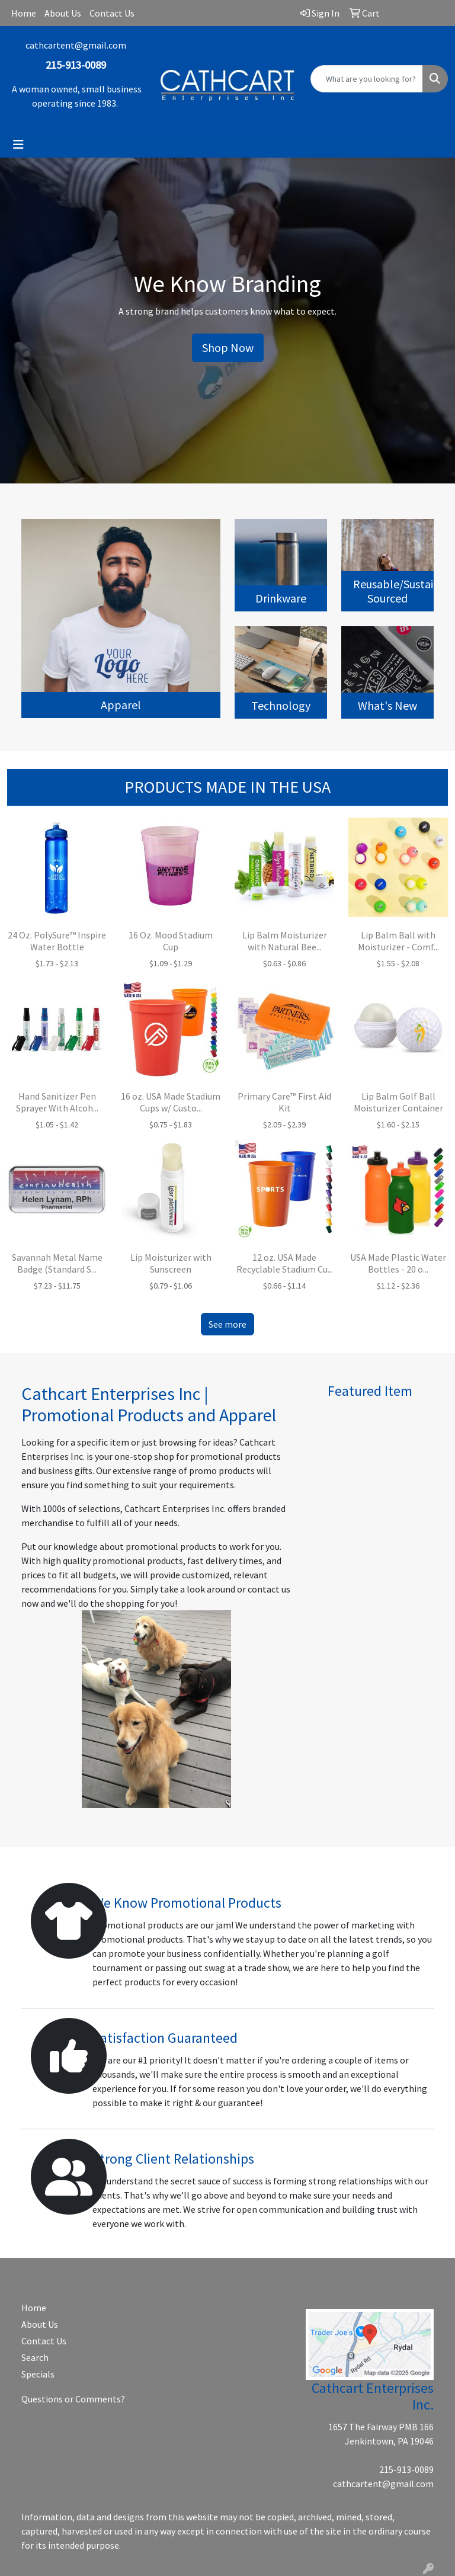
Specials (38, 2374)
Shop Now (228, 347)
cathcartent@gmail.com (75, 45)
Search (35, 2357)
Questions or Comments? (73, 2399)
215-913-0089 (406, 2469)
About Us (62, 13)
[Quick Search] (366, 78)
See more (227, 1324)
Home (23, 13)
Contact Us (111, 13)
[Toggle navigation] (18, 144)
